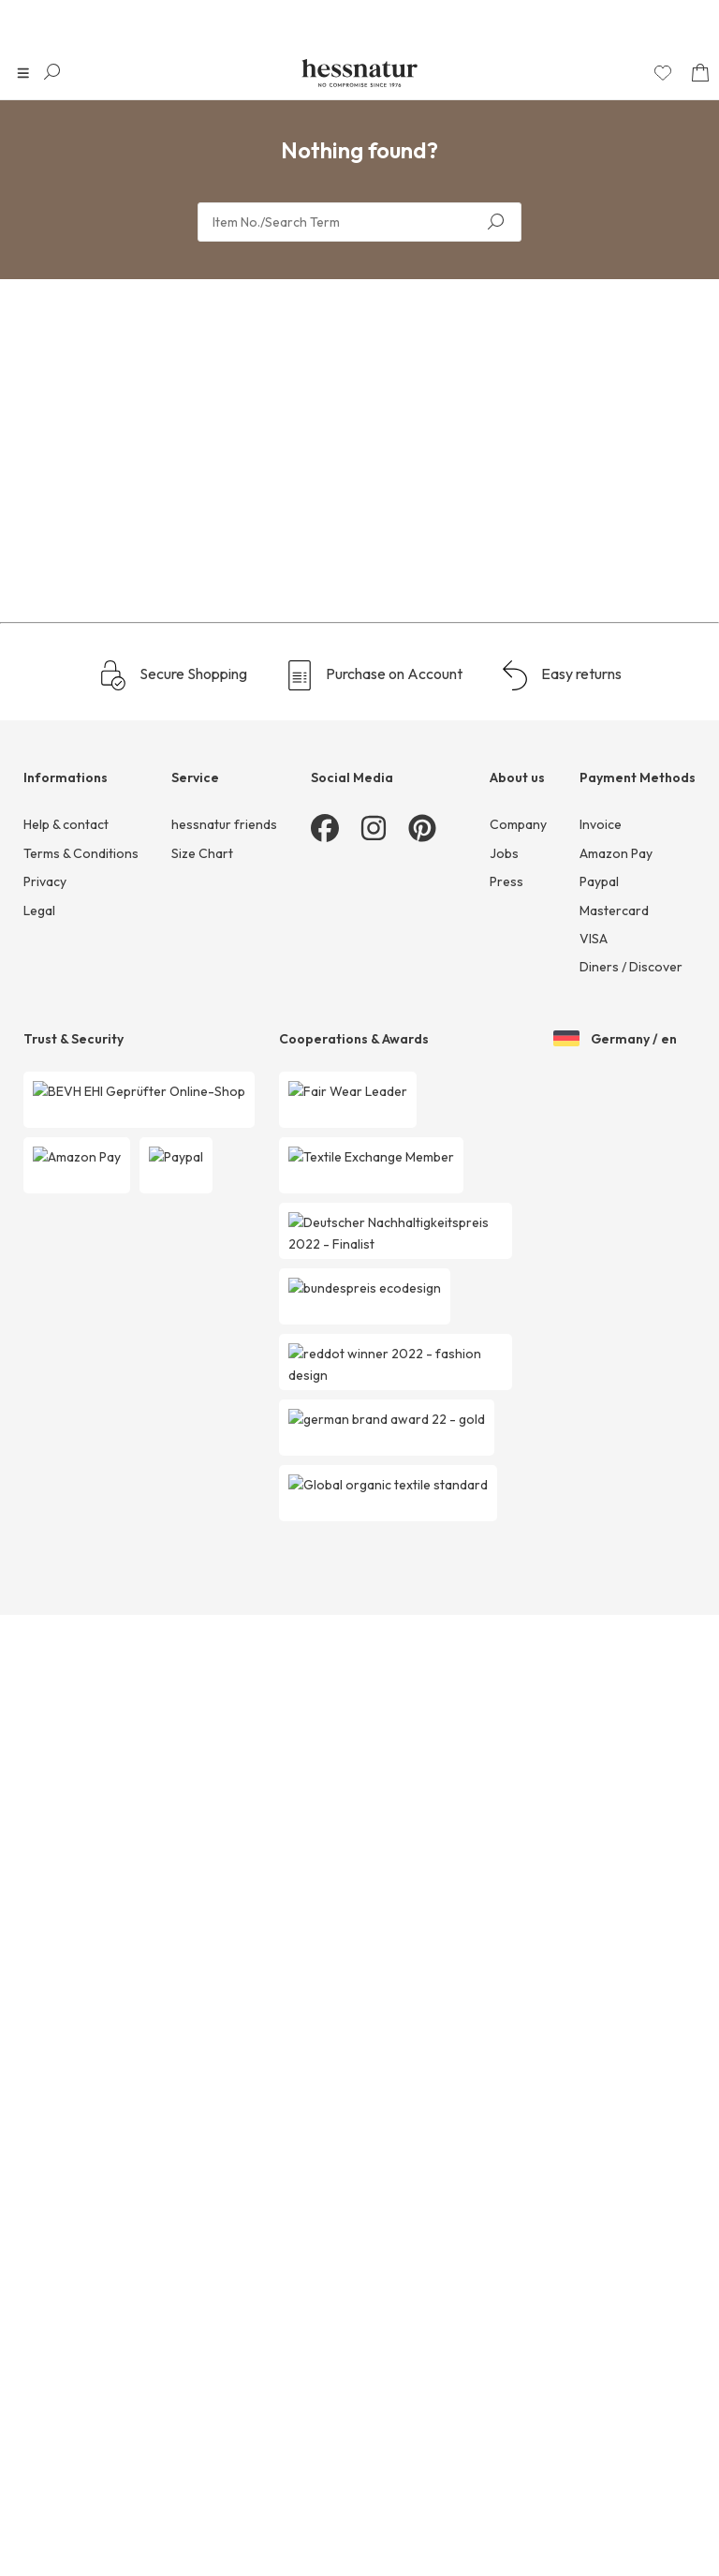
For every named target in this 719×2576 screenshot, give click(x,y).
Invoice (601, 2535)
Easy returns (561, 2386)
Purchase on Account (373, 2386)
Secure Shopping (172, 2386)
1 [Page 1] (355, 2090)
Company (518, 2535)
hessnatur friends (224, 2535)
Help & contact (66, 2535)
